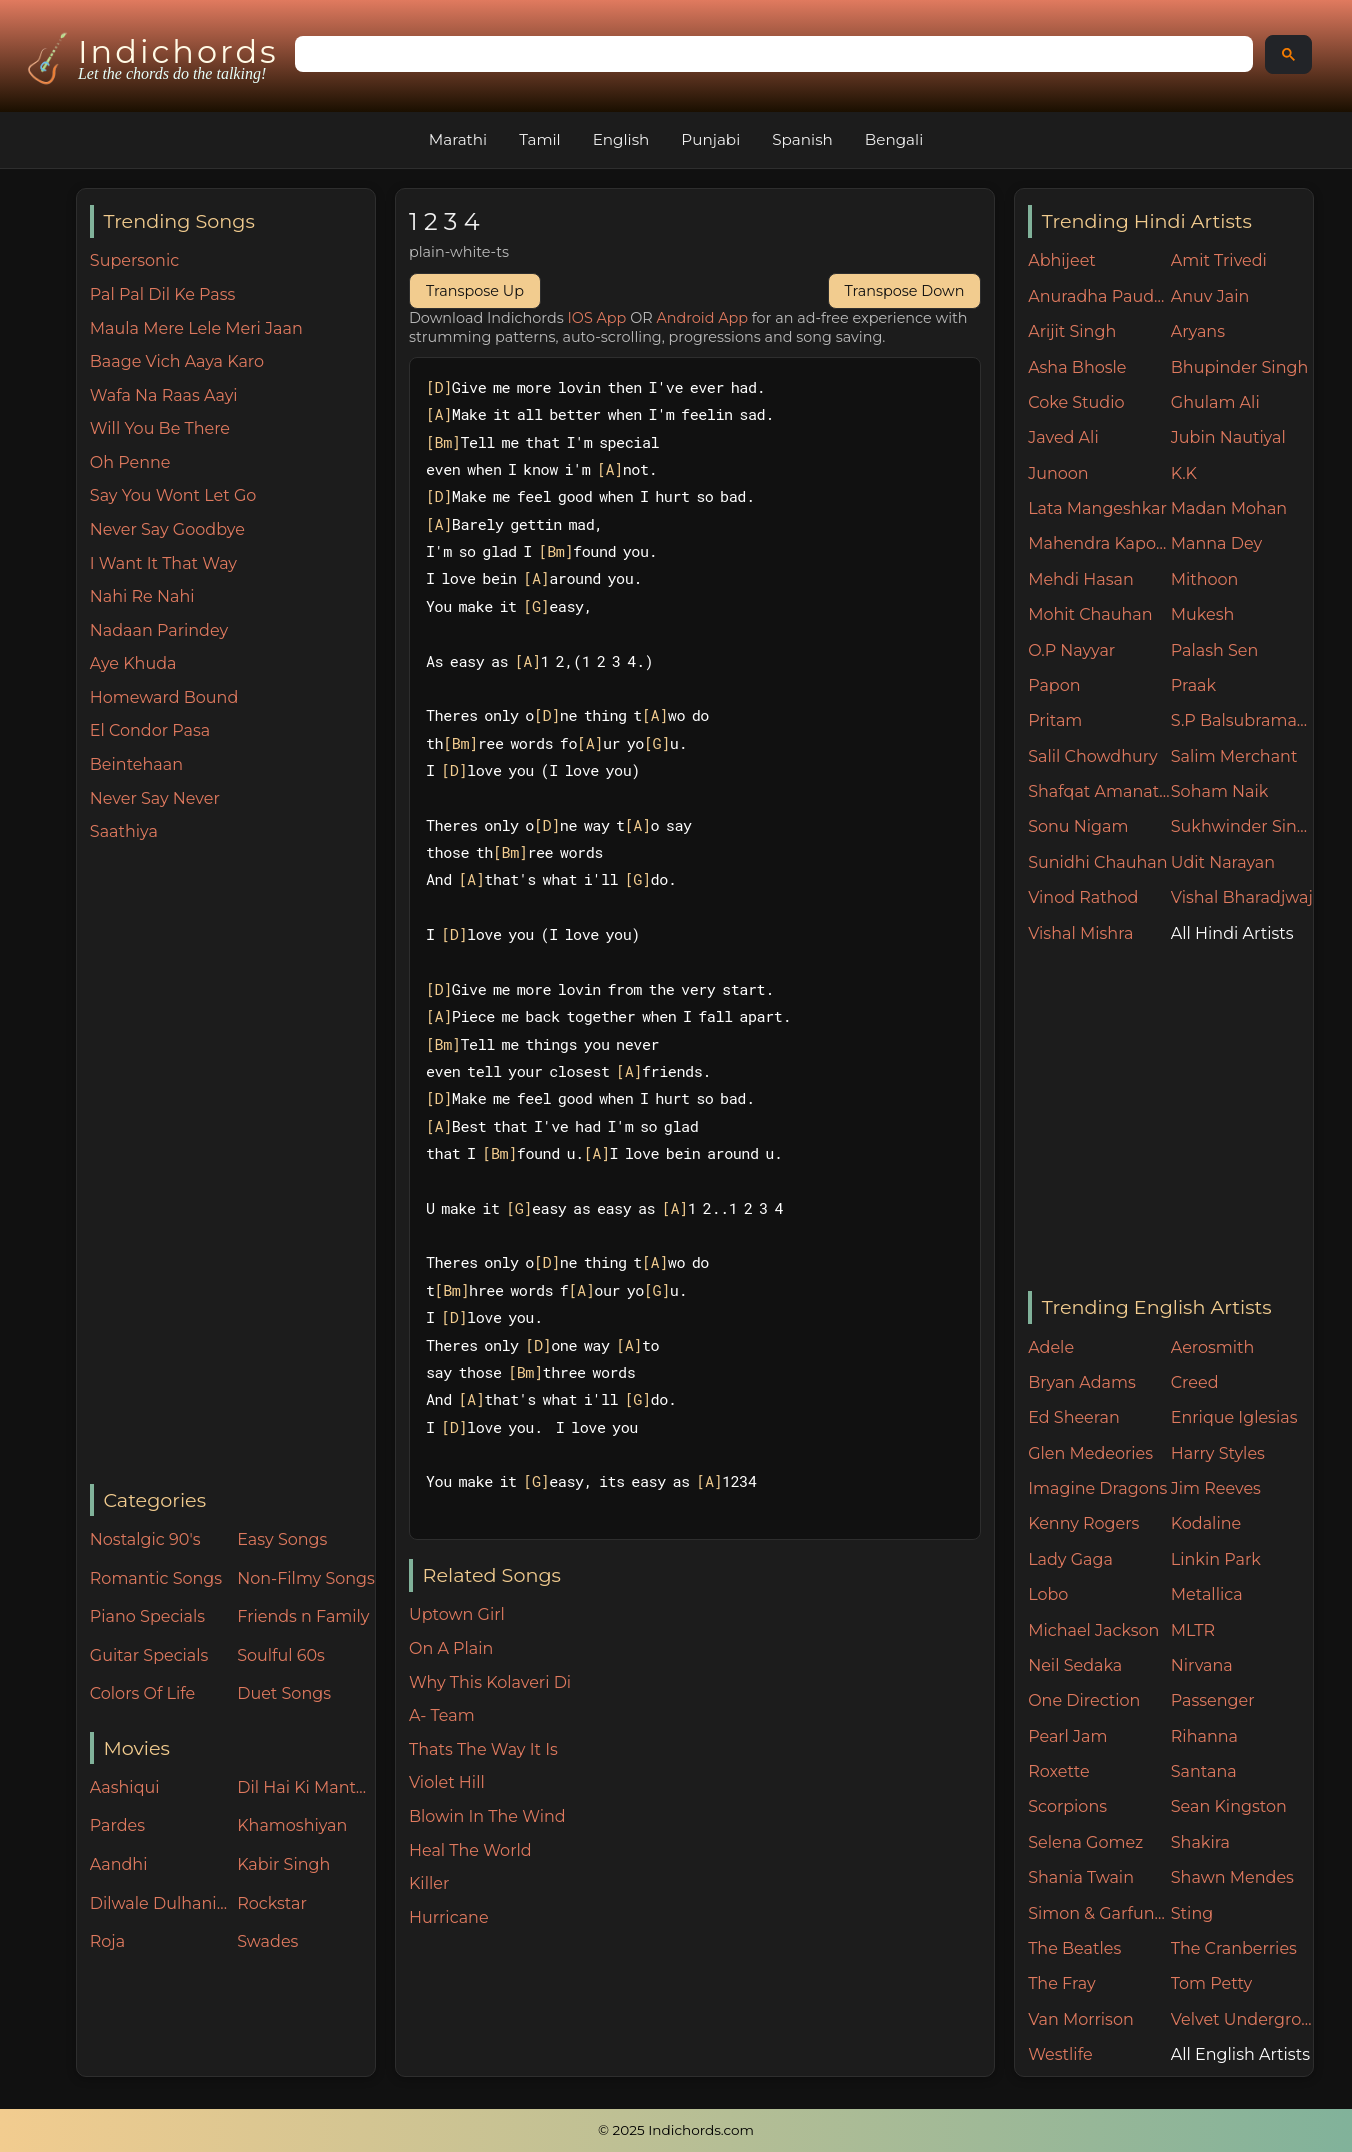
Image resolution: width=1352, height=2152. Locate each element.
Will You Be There (160, 428)
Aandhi (119, 1864)
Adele (1051, 1347)
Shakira (1200, 1842)
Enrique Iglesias (1234, 1417)
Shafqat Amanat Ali (1099, 791)
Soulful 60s (281, 1655)
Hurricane (449, 1917)
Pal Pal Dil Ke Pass (163, 294)
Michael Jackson (1093, 1630)
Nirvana (1202, 1665)
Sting (1192, 1913)
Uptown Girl (457, 1614)
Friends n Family (303, 1616)
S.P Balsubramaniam (1242, 720)
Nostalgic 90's (145, 1539)
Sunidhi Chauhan (1097, 862)
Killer (429, 1883)
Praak (1193, 685)
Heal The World (470, 1850)
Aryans (1198, 331)
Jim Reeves (1216, 1488)
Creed (1195, 1382)
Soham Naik (1220, 791)
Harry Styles (1218, 1453)
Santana (1204, 1771)
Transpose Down (905, 291)
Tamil (540, 139)
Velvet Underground (1242, 2019)
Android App (702, 318)
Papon (1054, 685)
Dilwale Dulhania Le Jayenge (159, 1903)
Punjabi (710, 139)
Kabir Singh (283, 1864)
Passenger (1213, 1700)
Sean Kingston (1229, 1806)
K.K (1184, 473)
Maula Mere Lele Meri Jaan (196, 328)
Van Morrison (1081, 2019)
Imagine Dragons (1097, 1488)
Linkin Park (1216, 1559)
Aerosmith (1213, 1347)
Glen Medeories (1090, 1453)
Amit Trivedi (1219, 260)
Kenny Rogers (1083, 1523)
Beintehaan (136, 764)
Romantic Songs (156, 1578)
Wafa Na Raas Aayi (164, 395)
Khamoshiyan (292, 1825)
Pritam (1055, 720)
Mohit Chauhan (1090, 614)
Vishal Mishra (1080, 933)
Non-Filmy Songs (306, 1578)
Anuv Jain (1210, 296)
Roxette (1058, 1771)
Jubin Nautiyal (1228, 437)
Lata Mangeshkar (1097, 508)
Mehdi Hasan (1081, 579)
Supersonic (134, 260)
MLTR (1193, 1630)
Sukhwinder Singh (1242, 826)
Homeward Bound (164, 697)
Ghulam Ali (1215, 402)
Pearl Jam (1067, 1736)
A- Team (442, 1715)
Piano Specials (147, 1616)
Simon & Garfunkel (1099, 1913)
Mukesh (1203, 614)
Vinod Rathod (1083, 897)
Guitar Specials (149, 1655)
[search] (772, 55)
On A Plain (451, 1648)
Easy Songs (282, 1539)
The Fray (1061, 1983)
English (621, 139)
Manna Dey (1216, 543)
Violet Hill (447, 1782)
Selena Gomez (1085, 1842)
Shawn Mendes (1232, 1877)
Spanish (802, 139)
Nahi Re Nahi (142, 596)
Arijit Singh (1072, 331)
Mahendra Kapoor (1099, 543)
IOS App (597, 318)
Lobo (1048, 1594)
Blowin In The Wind (487, 1816)
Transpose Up (475, 291)
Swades (267, 1941)
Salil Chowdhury (1093, 756)
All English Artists (1240, 2054)
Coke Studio (1076, 402)
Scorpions (1067, 1806)
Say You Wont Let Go (173, 495)
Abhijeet (1062, 260)
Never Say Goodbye (167, 529)
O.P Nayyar (1071, 650)
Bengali (894, 139)
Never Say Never (155, 798)
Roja (107, 1941)
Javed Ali (1063, 437)
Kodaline (1206, 1523)
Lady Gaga (1070, 1559)
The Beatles (1074, 1948)
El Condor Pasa (150, 730)
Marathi (458, 139)
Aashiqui (125, 1787)
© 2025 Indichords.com (676, 2130)
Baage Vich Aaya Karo (177, 361)
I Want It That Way (163, 563)
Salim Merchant (1234, 756)
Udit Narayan (1223, 862)
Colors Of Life (142, 1693)
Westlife (1060, 2054)
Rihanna (1204, 1736)
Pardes (117, 1825)
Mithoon (1205, 579)
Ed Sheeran (1074, 1417)
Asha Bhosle (1077, 367)
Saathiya (124, 831)
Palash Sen (1215, 650)
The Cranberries (1234, 1948)
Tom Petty (1211, 1983)
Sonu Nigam (1078, 826)
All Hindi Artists (1232, 933)
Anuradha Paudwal (1099, 296)
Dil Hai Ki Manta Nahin (306, 1787)
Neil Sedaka (1075, 1665)
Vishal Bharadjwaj (1242, 897)
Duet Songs (284, 1693)
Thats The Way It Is (483, 1749)
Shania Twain (1081, 1877)
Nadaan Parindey (159, 630)
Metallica (1207, 1594)
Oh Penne (130, 462)
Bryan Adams (1082, 1382)
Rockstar (272, 1903)
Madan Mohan (1229, 508)
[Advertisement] (232, 1165)
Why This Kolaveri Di (490, 1682)
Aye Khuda (133, 663)
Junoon (1058, 473)
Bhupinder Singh (1239, 367)
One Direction (1084, 1700)
